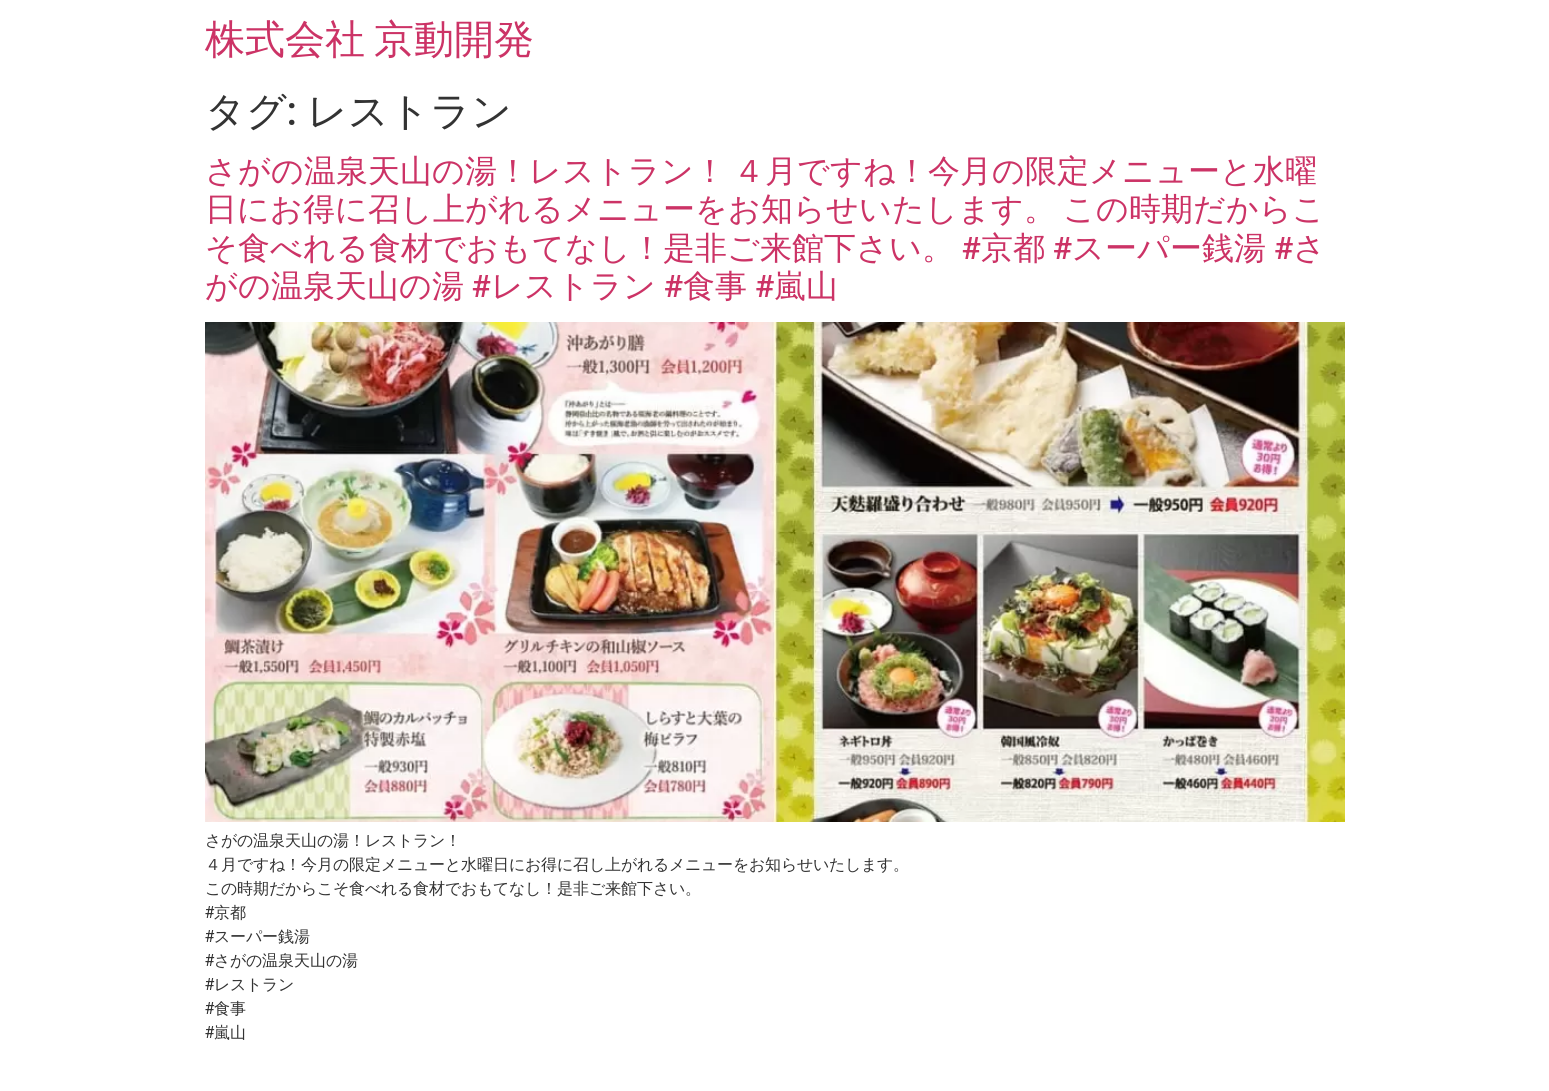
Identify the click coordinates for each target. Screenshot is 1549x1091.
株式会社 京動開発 (370, 39)
